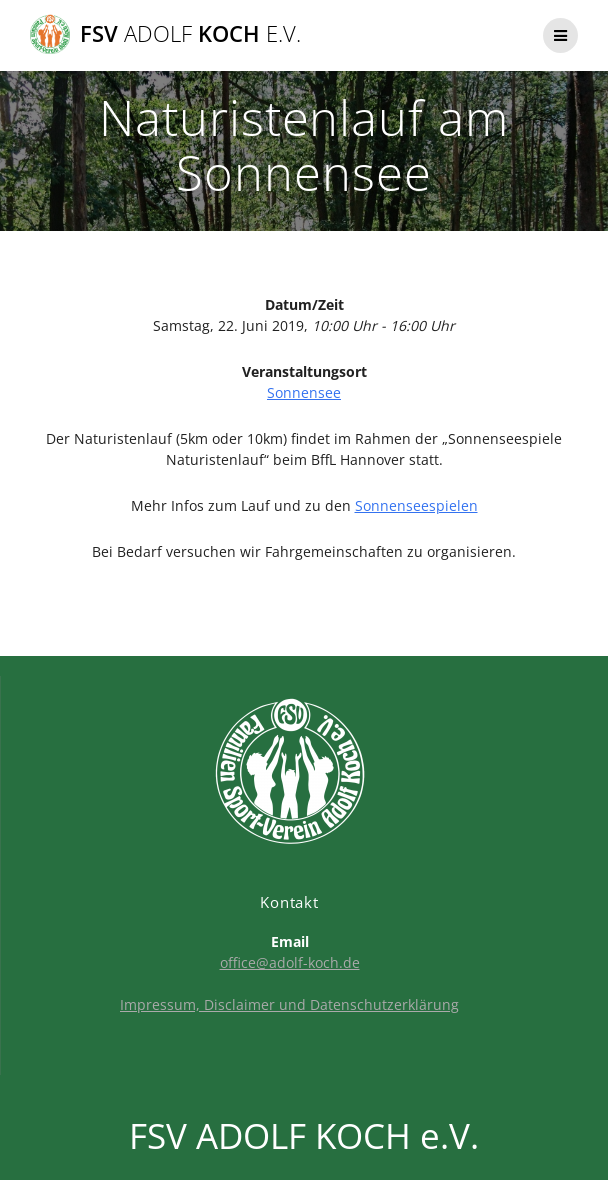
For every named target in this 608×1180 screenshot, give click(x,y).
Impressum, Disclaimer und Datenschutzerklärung (289, 1004)
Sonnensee (304, 392)
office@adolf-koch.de (290, 962)
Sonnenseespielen (416, 505)
